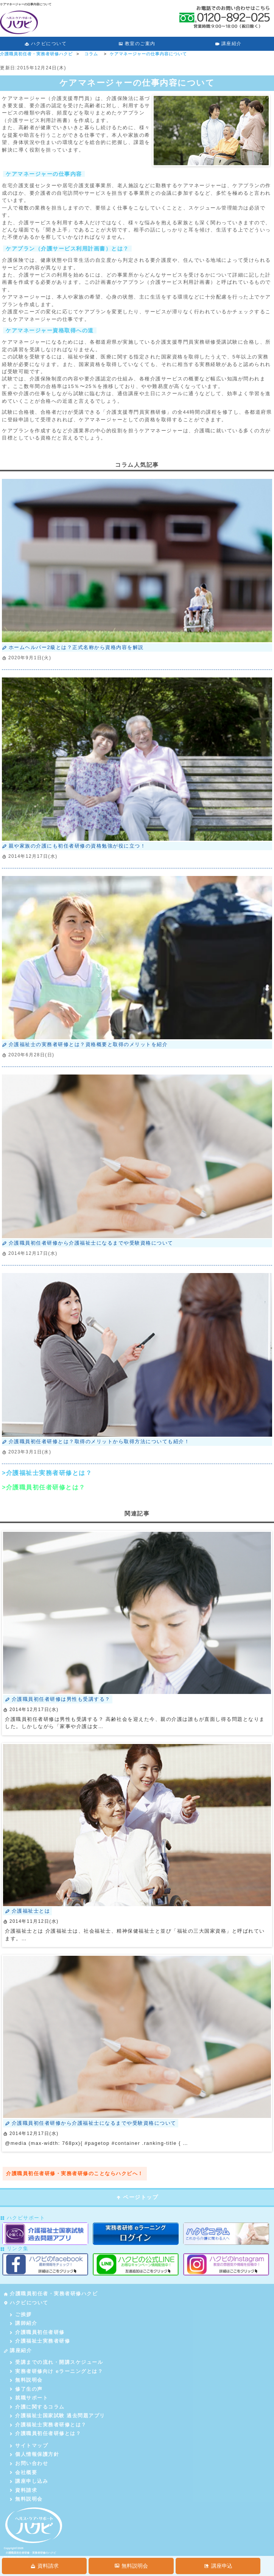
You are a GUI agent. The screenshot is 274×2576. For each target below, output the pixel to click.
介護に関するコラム (36, 2407)
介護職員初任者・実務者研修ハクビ (50, 2293)
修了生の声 (25, 2389)
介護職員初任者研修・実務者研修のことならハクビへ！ (74, 2173)
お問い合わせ (28, 2463)
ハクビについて (46, 43)
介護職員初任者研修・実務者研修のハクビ (31, 2552)
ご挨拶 (20, 2314)
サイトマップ (28, 2445)
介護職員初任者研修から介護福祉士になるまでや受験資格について (87, 1243)
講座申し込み (28, 2481)
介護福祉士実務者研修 (39, 2341)
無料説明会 (25, 2380)
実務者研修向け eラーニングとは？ (55, 2371)
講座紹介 (228, 43)
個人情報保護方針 (33, 2454)
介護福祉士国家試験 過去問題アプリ (56, 2415)
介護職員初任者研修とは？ (44, 2433)
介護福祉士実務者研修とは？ (47, 2424)
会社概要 (22, 2472)
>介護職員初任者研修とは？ (44, 1487)
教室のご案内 (137, 43)
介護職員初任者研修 (36, 2332)
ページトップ (137, 2197)
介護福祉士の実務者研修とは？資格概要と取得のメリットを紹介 (85, 1044)
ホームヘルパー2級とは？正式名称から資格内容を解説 (73, 647)
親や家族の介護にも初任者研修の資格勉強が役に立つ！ (74, 846)
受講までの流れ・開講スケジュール (55, 2362)
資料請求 (22, 2490)
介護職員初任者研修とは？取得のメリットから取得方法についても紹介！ (96, 1441)
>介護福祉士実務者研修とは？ (47, 1473)
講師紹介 (22, 2323)
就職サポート (28, 2398)
